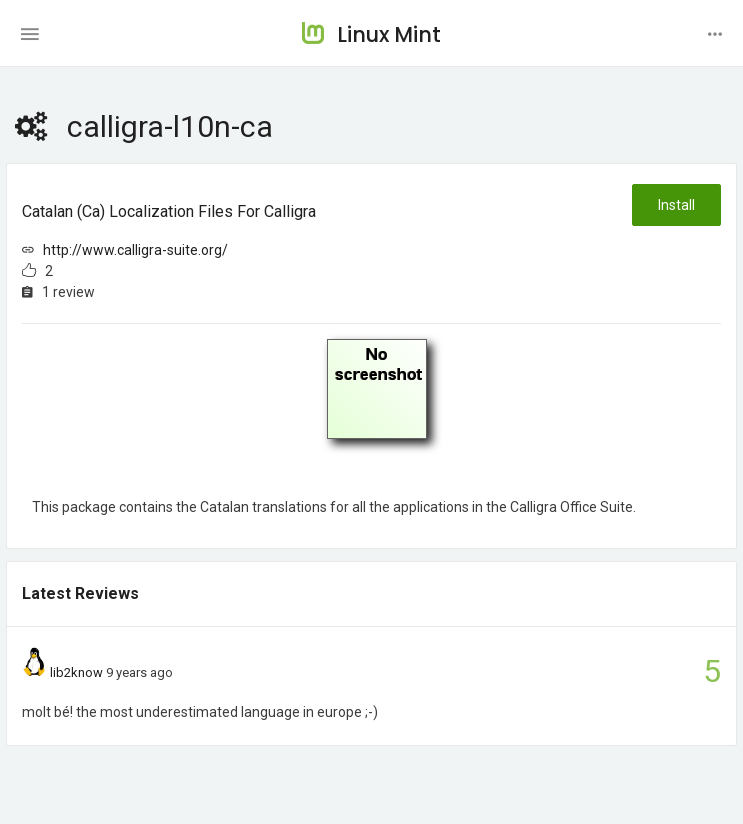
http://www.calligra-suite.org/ (135, 250)
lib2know (76, 672)
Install (676, 205)
